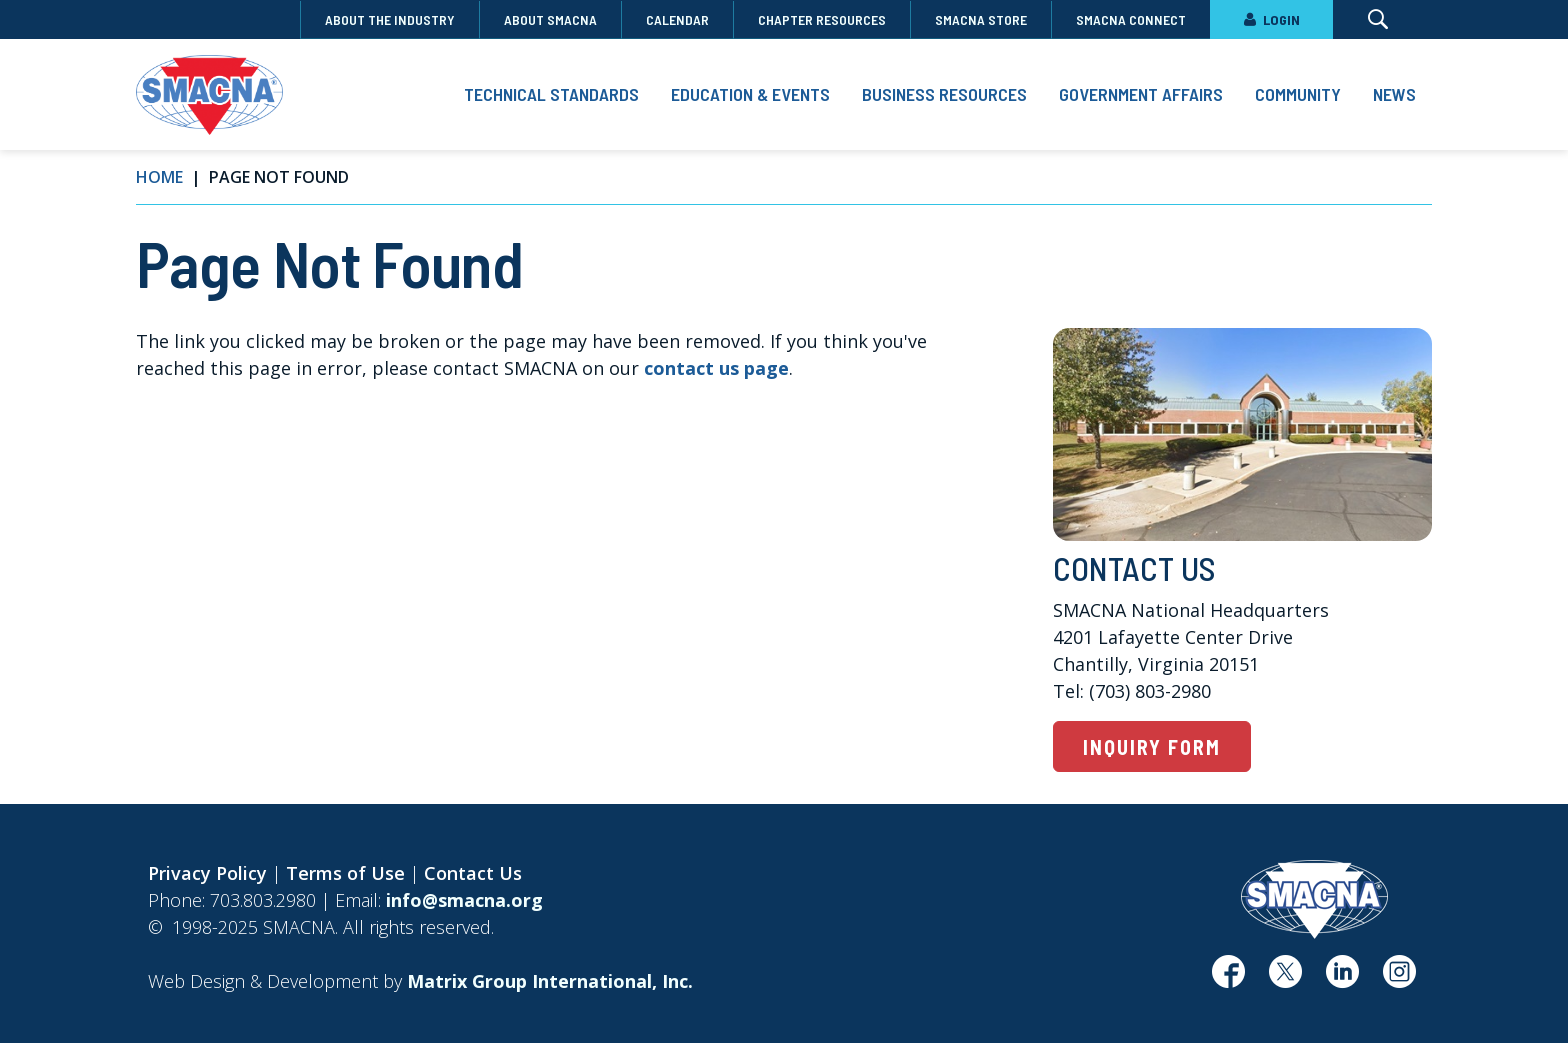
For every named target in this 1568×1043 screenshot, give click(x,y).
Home (159, 177)
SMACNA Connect (1131, 19)
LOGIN (1271, 19)
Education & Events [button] (750, 94)
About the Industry (390, 19)
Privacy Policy (207, 873)
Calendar (677, 19)
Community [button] (1298, 94)
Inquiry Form (1152, 747)
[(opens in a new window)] (1228, 979)
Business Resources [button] (944, 94)
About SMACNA (550, 19)
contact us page (716, 368)
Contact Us (473, 873)
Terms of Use (345, 873)
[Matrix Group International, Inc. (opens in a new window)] (550, 981)
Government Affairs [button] (1141, 94)
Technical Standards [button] (551, 94)
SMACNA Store (981, 19)
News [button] (1394, 94)
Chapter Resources (822, 19)
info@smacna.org (464, 900)
